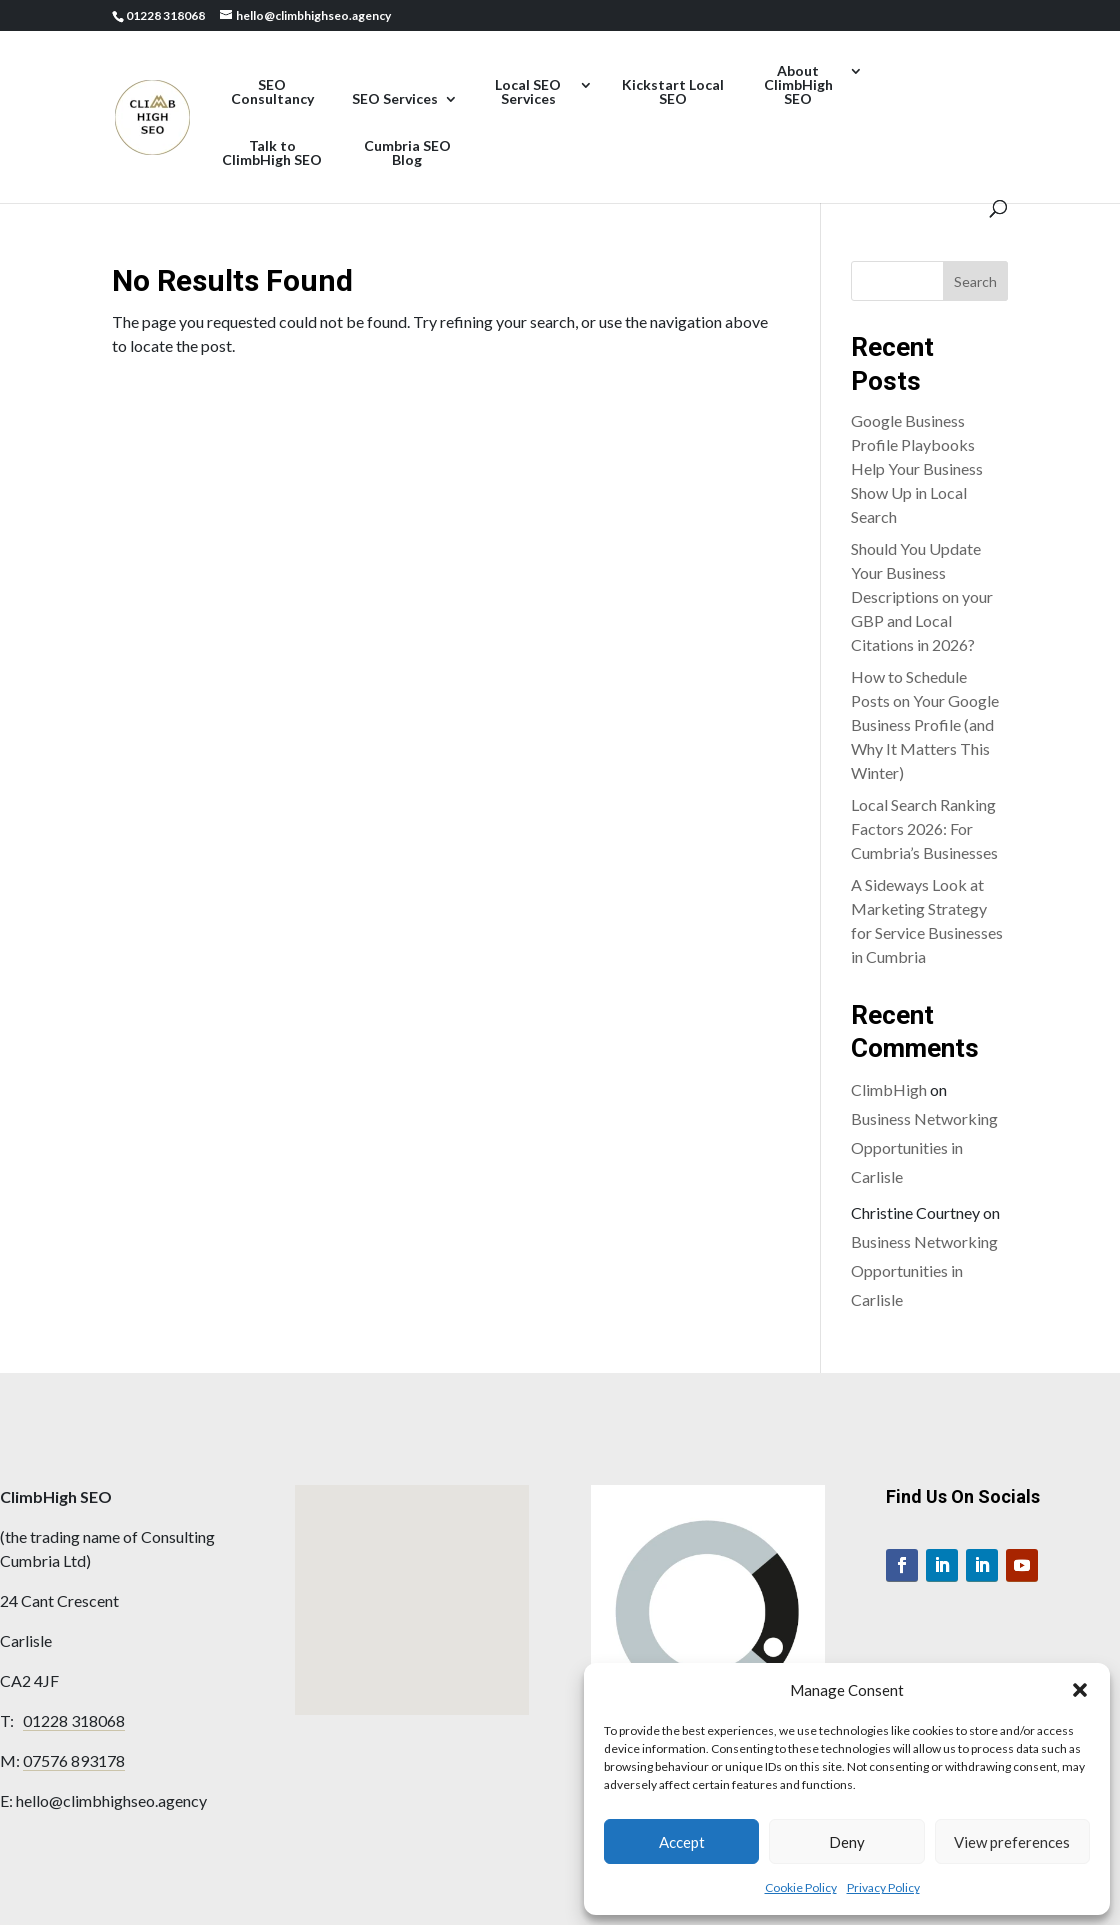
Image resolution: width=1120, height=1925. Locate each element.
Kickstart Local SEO (673, 92)
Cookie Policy (801, 1887)
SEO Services (395, 99)
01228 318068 (74, 1720)
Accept (682, 1842)
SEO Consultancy (272, 92)
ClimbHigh (889, 1089)
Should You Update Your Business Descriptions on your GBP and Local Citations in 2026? (922, 596)
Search (975, 281)
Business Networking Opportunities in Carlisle (924, 1147)
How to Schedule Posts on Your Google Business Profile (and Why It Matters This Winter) (925, 724)
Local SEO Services (528, 92)
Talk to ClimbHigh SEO (272, 153)
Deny (847, 1842)
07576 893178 (74, 1760)
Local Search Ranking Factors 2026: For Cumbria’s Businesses (924, 828)
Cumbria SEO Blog (407, 153)
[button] (1080, 1690)
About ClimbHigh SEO (798, 85)
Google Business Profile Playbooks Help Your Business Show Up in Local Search (917, 468)
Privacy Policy (883, 1887)
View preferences (1012, 1842)
